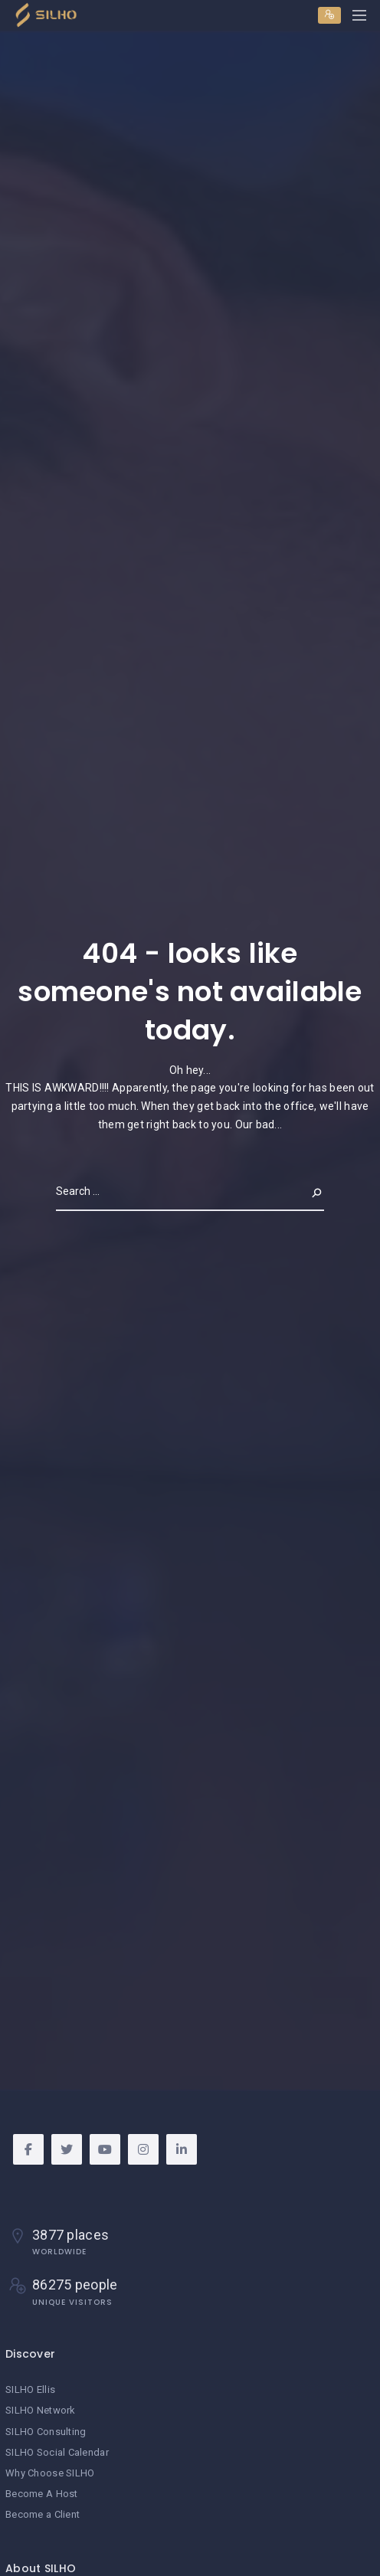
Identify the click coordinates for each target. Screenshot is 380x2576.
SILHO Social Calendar (57, 2452)
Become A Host (41, 2493)
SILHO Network (40, 2410)
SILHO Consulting (45, 2431)
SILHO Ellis (30, 2389)
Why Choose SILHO (49, 2473)
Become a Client (42, 2514)
